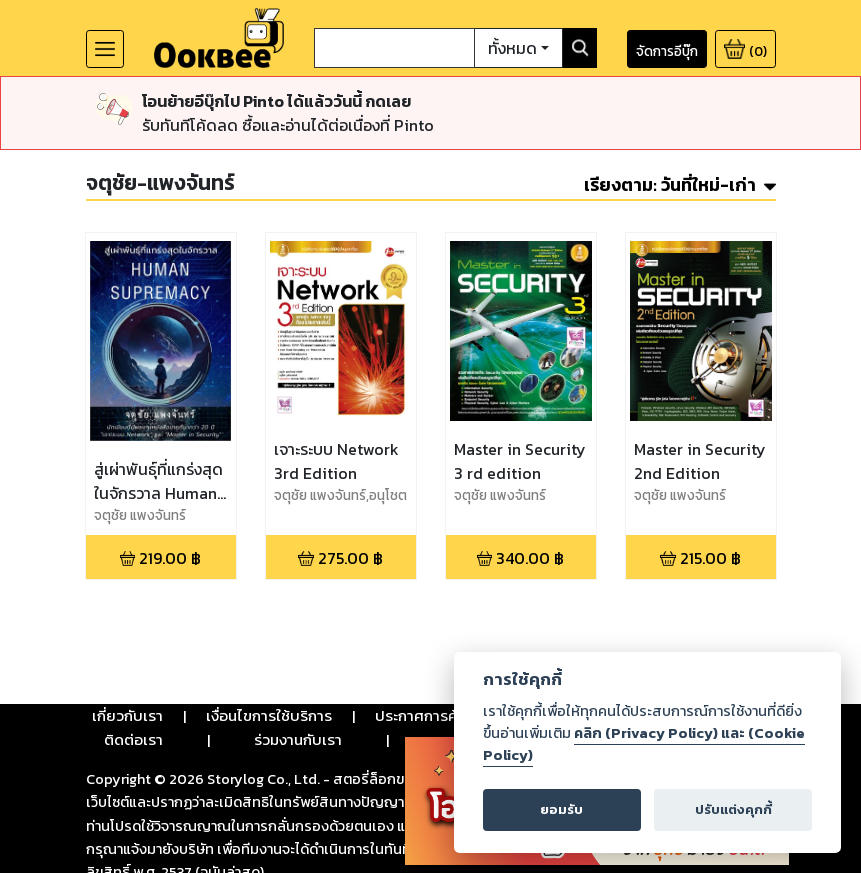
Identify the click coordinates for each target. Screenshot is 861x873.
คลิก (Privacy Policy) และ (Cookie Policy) (644, 744)
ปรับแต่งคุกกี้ (733, 809)
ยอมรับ (561, 809)
